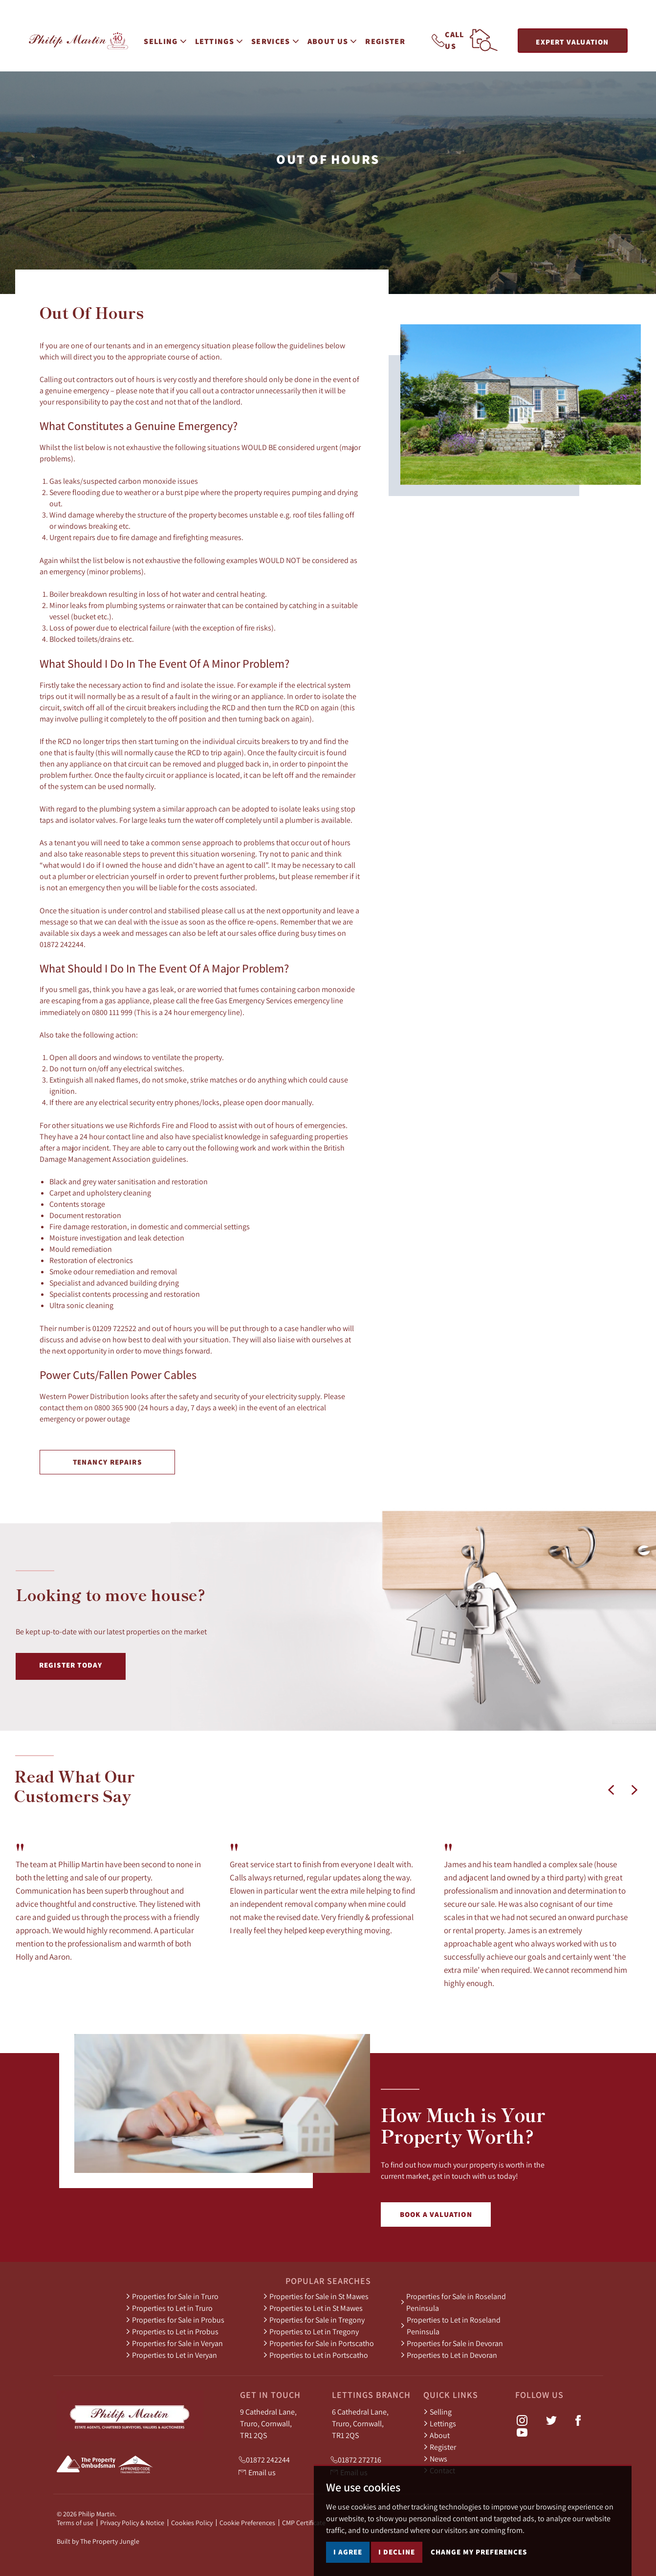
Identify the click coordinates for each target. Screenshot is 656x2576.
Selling (437, 2412)
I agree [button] (347, 2551)
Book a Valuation (436, 2214)
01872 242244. (63, 944)
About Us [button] (334, 39)
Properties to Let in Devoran (448, 2355)
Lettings (439, 2423)
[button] (611, 1790)
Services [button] (277, 39)
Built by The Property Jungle (98, 2541)
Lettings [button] (221, 39)
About (436, 2435)
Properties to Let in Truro (169, 2308)
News (435, 2458)
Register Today (71, 1665)
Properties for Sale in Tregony (314, 2320)
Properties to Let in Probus (172, 2331)
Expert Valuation (572, 41)
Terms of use (75, 2522)
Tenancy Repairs (107, 1462)
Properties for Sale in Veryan (174, 2343)
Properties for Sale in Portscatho (318, 2343)
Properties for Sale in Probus (175, 2320)
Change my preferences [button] (479, 2551)
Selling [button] (167, 39)
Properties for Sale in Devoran (451, 2343)
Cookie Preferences (247, 2522)
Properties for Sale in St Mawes (316, 2296)
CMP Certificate (304, 2522)
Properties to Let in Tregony (311, 2331)
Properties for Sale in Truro (172, 2296)
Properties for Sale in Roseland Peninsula (453, 2302)
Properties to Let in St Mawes (313, 2308)
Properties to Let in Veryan (171, 2355)
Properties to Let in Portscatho (315, 2355)
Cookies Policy (192, 2522)
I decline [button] (396, 2551)
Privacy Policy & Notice (132, 2522)
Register (388, 39)
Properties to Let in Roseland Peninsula (450, 2325)
